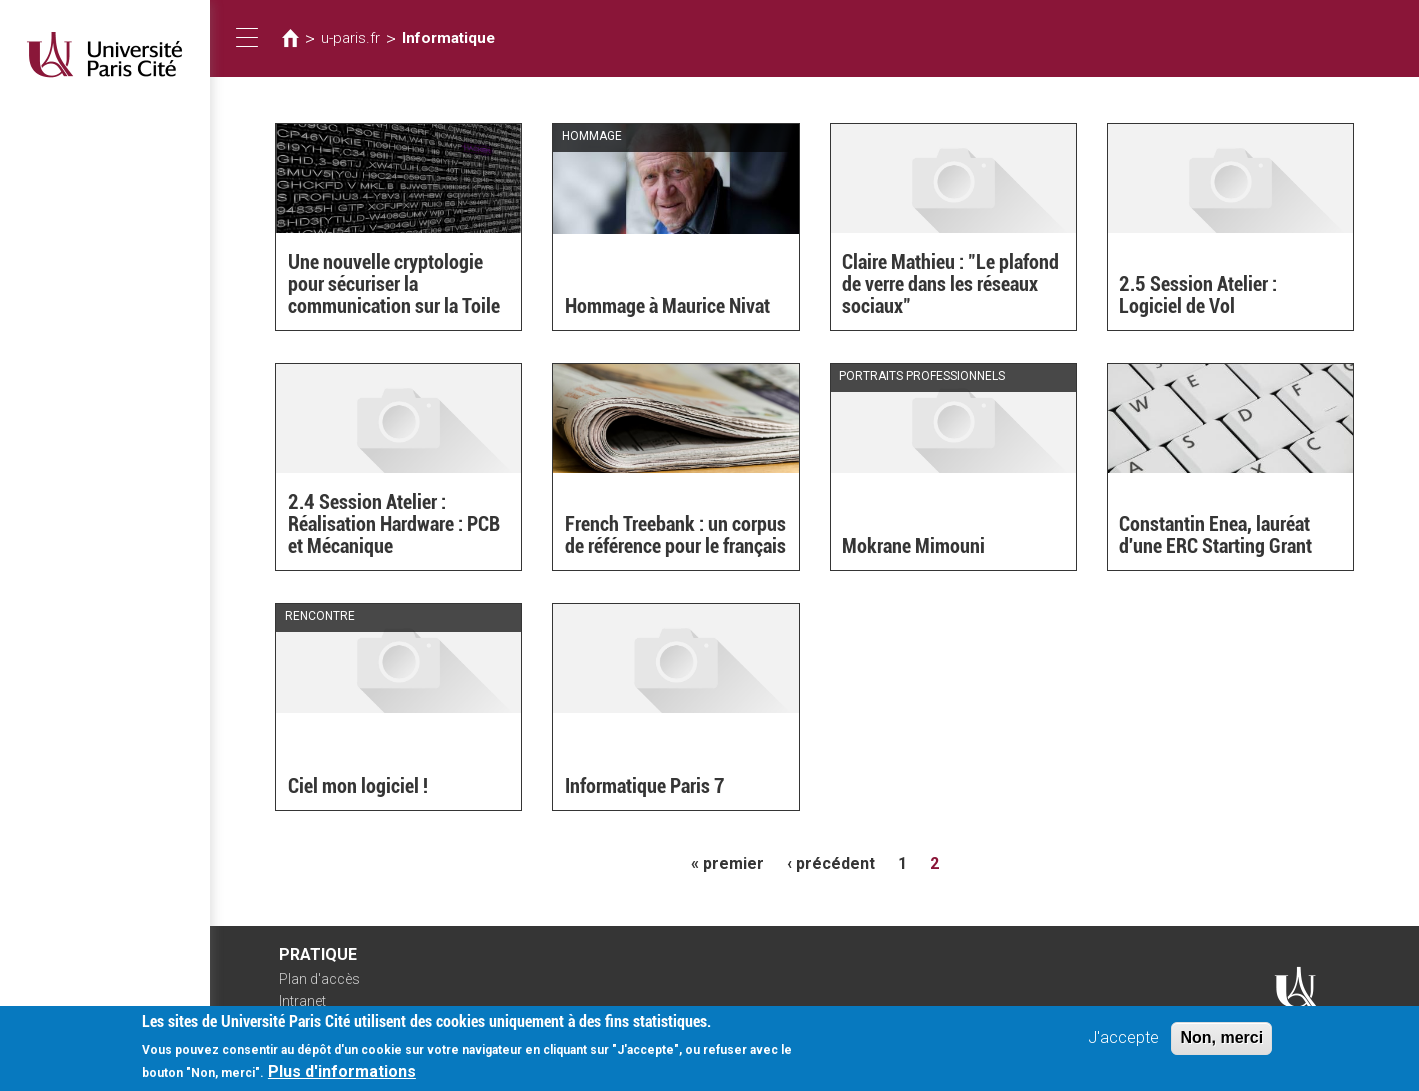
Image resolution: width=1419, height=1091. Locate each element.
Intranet (302, 1001)
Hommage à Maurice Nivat (667, 306)
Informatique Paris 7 (645, 786)
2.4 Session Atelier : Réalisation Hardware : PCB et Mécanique (394, 524)
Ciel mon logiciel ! (358, 786)
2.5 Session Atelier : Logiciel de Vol (1202, 295)
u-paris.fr (350, 38)
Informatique (448, 38)
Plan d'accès (319, 979)
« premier (727, 863)
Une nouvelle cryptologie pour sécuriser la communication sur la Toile (394, 284)
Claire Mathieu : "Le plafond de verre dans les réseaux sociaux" (950, 284)
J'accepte (1123, 1041)
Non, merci (1221, 1041)
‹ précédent (831, 863)
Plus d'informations (342, 1075)
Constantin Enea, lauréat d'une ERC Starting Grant (1215, 535)
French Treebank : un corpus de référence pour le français (675, 535)
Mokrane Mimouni (913, 546)
